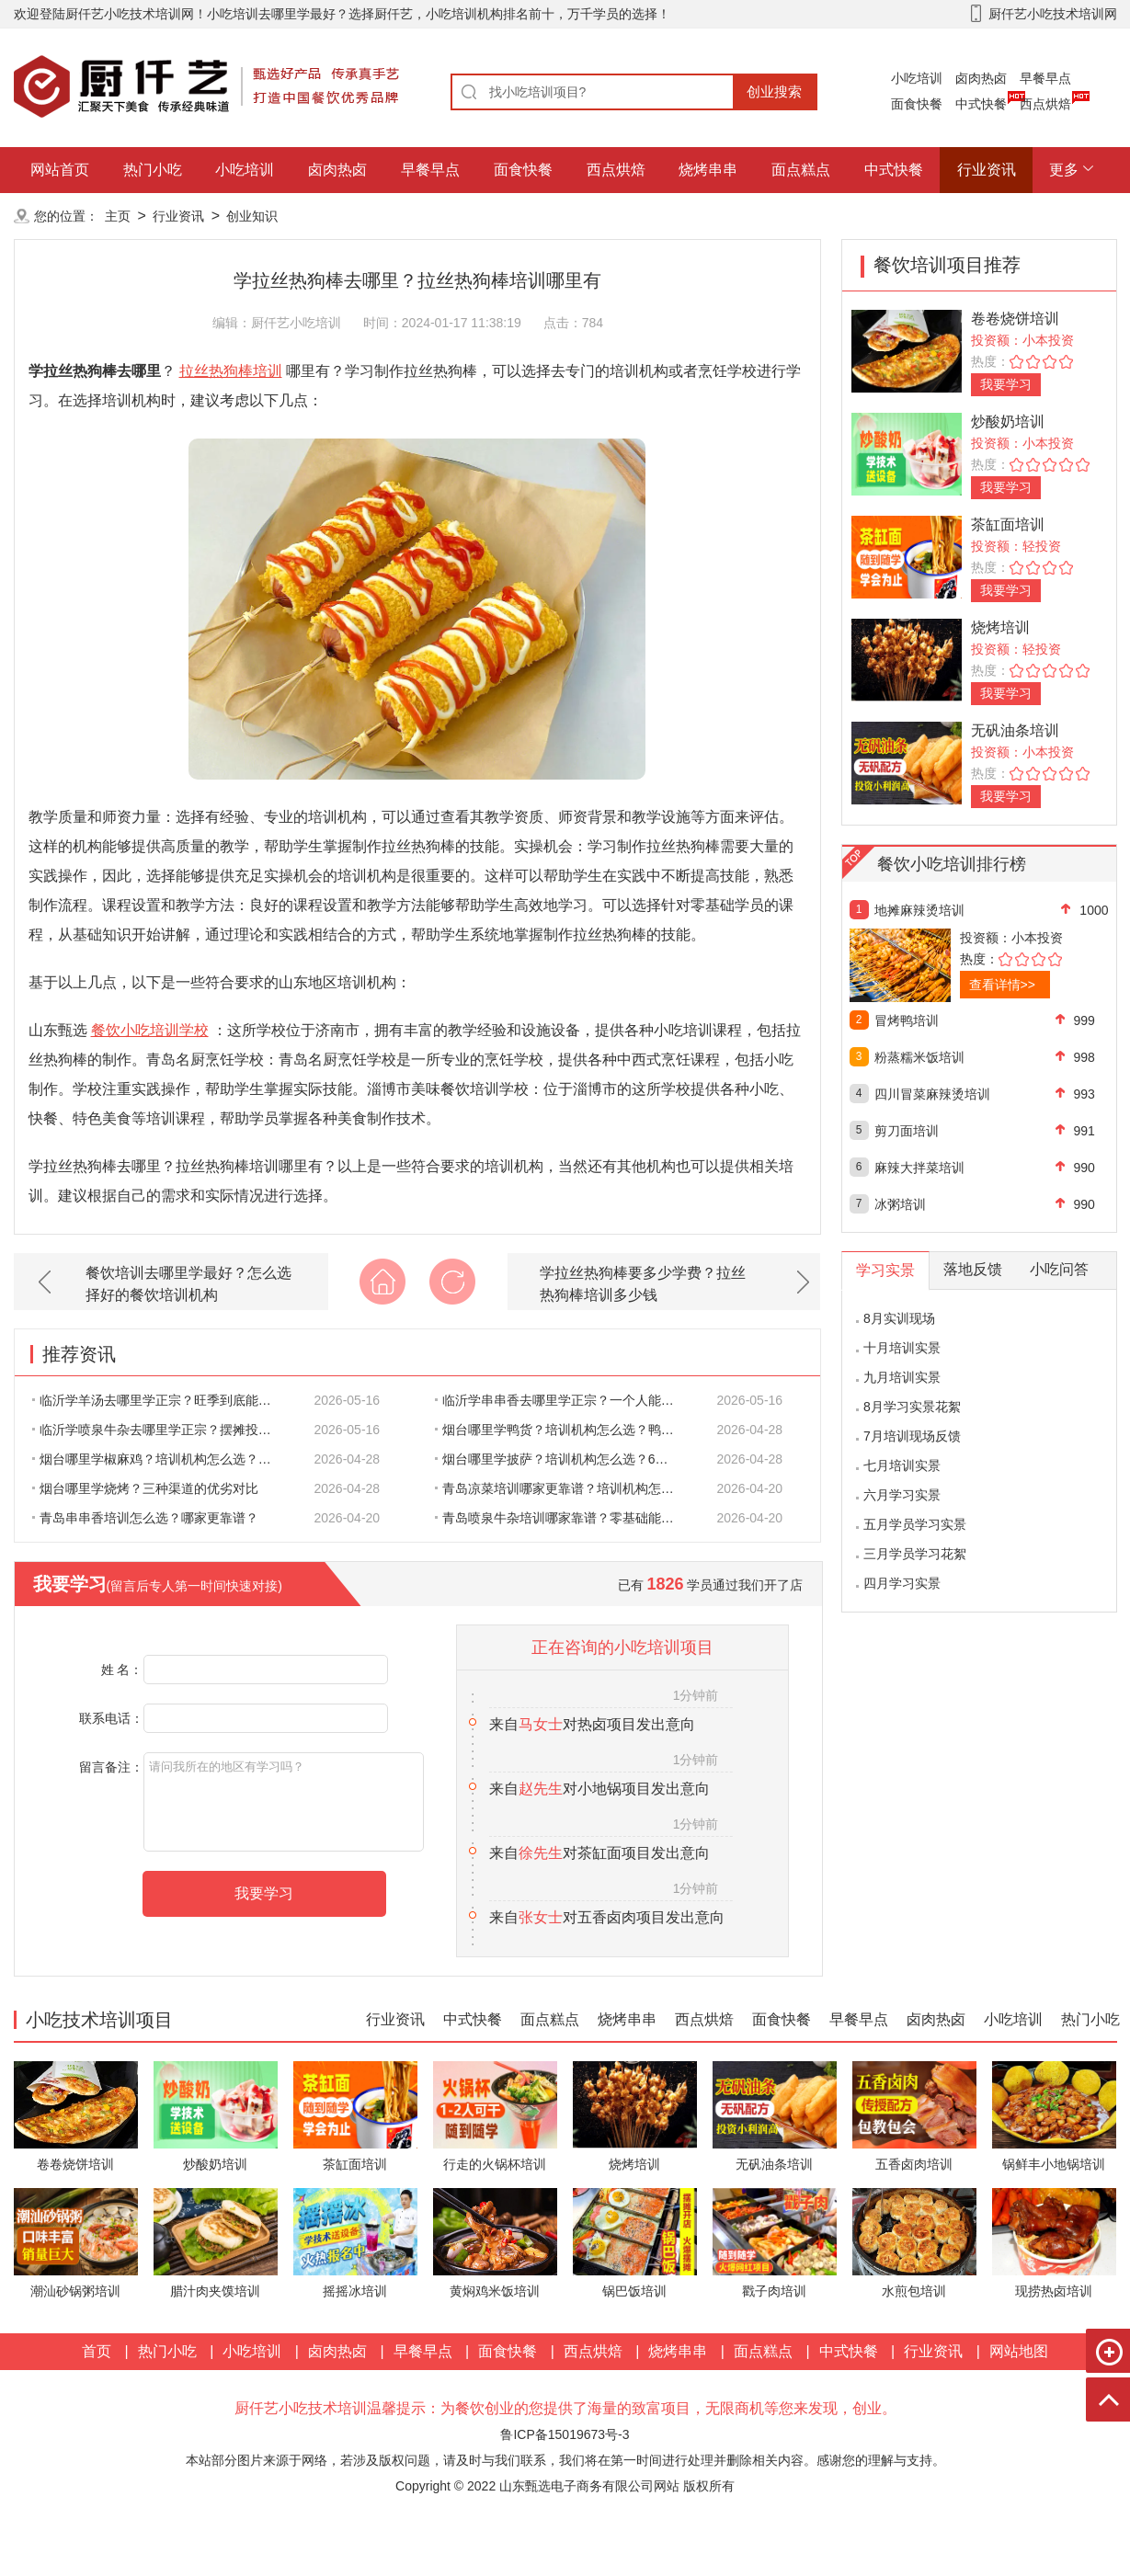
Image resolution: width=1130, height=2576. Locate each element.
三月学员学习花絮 (914, 1553)
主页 (118, 216)
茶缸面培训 (1007, 524)
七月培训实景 (902, 1465)
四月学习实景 (902, 1583)
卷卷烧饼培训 (1015, 318)
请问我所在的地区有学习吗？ (283, 1802)
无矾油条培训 (1015, 730)
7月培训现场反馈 (912, 1436)
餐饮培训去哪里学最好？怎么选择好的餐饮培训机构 (188, 1284)
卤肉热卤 (981, 78)
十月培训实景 (902, 1347)
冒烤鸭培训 (906, 1020)
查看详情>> (1002, 984)
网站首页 (59, 169)
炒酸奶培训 (1007, 421)
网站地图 (1018, 2351)
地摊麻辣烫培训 (919, 910)
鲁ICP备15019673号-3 (564, 2434)
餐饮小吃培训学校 (150, 1030)
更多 (1064, 169)
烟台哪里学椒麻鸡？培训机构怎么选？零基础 (161, 1459)
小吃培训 (916, 78)
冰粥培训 (900, 1204)
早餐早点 (1045, 78)
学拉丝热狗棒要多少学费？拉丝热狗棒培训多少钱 (643, 1284)
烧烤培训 (1000, 627)
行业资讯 (986, 169)
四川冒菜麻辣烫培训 (932, 1094)
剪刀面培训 (906, 1130)
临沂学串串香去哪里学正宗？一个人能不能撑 (564, 1400)
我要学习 (1006, 384)
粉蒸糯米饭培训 (919, 1057)
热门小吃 (152, 169)
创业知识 (252, 216)
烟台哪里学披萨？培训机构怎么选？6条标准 (564, 1459)
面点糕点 (800, 169)
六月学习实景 (902, 1494)
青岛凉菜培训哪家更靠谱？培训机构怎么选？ (564, 1488)
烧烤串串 (708, 169)
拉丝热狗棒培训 (230, 371)
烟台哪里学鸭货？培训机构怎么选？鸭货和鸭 (564, 1429)
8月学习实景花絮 (912, 1406)
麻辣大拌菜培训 (919, 1167)
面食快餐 (916, 104)
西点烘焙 (1045, 104)
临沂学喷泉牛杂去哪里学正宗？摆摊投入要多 (161, 1429)
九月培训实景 (902, 1377)
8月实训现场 (899, 1318)
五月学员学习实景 (914, 1524)
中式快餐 (981, 104)
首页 (96, 2351)
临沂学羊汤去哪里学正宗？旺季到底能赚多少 (161, 1400)
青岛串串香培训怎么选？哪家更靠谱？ (145, 1517)
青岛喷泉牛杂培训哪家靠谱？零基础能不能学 (564, 1517)
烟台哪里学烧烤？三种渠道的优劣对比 (145, 1488)
